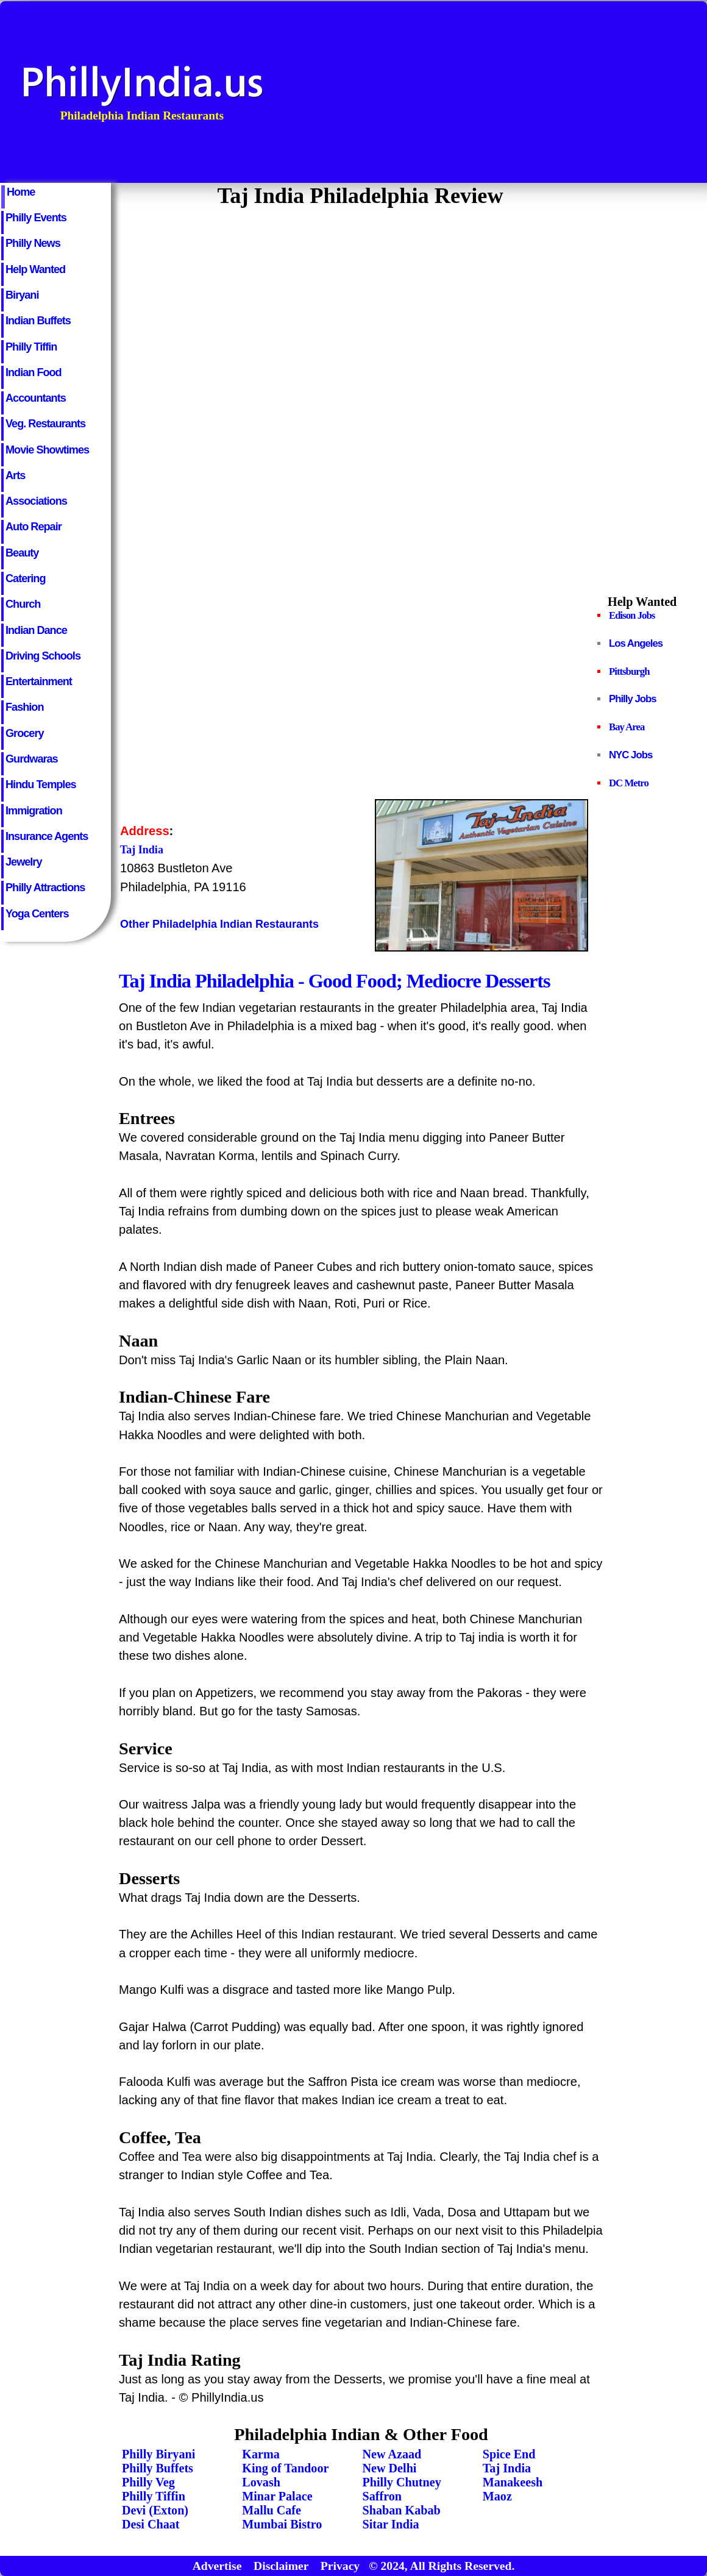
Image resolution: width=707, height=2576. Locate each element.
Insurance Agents (46, 836)
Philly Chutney (402, 2482)
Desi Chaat (151, 2524)
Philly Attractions (45, 887)
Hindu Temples (40, 784)
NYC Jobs (630, 755)
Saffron (382, 2496)
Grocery (24, 733)
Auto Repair (33, 527)
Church (22, 604)
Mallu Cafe (271, 2510)
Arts (15, 475)
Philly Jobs (632, 699)
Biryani (21, 295)
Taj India (507, 2468)
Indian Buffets (38, 321)
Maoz (497, 2496)
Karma (261, 2454)
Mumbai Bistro (282, 2524)
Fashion (24, 707)
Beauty (21, 553)
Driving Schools (42, 656)
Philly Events (35, 218)
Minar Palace (277, 2496)
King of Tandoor (285, 2468)
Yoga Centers (37, 914)
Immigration (33, 811)
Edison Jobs (632, 615)
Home (21, 192)
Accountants (35, 398)
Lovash (261, 2482)
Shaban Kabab (402, 2510)
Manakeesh (512, 2482)
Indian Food (33, 372)
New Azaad (392, 2454)
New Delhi (390, 2468)
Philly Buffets (157, 2468)
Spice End (509, 2454)
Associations (36, 501)
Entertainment (38, 681)
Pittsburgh (629, 671)
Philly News (32, 243)
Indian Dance (36, 630)
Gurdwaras (31, 759)
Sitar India (391, 2524)
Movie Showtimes (47, 450)
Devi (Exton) (155, 2510)
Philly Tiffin (31, 347)
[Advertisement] (520, 92)
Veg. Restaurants (45, 424)
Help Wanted (35, 269)
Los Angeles (636, 643)
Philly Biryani (158, 2454)
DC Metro (628, 783)
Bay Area (626, 727)
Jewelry (23, 862)
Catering (25, 578)
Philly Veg (148, 2482)
